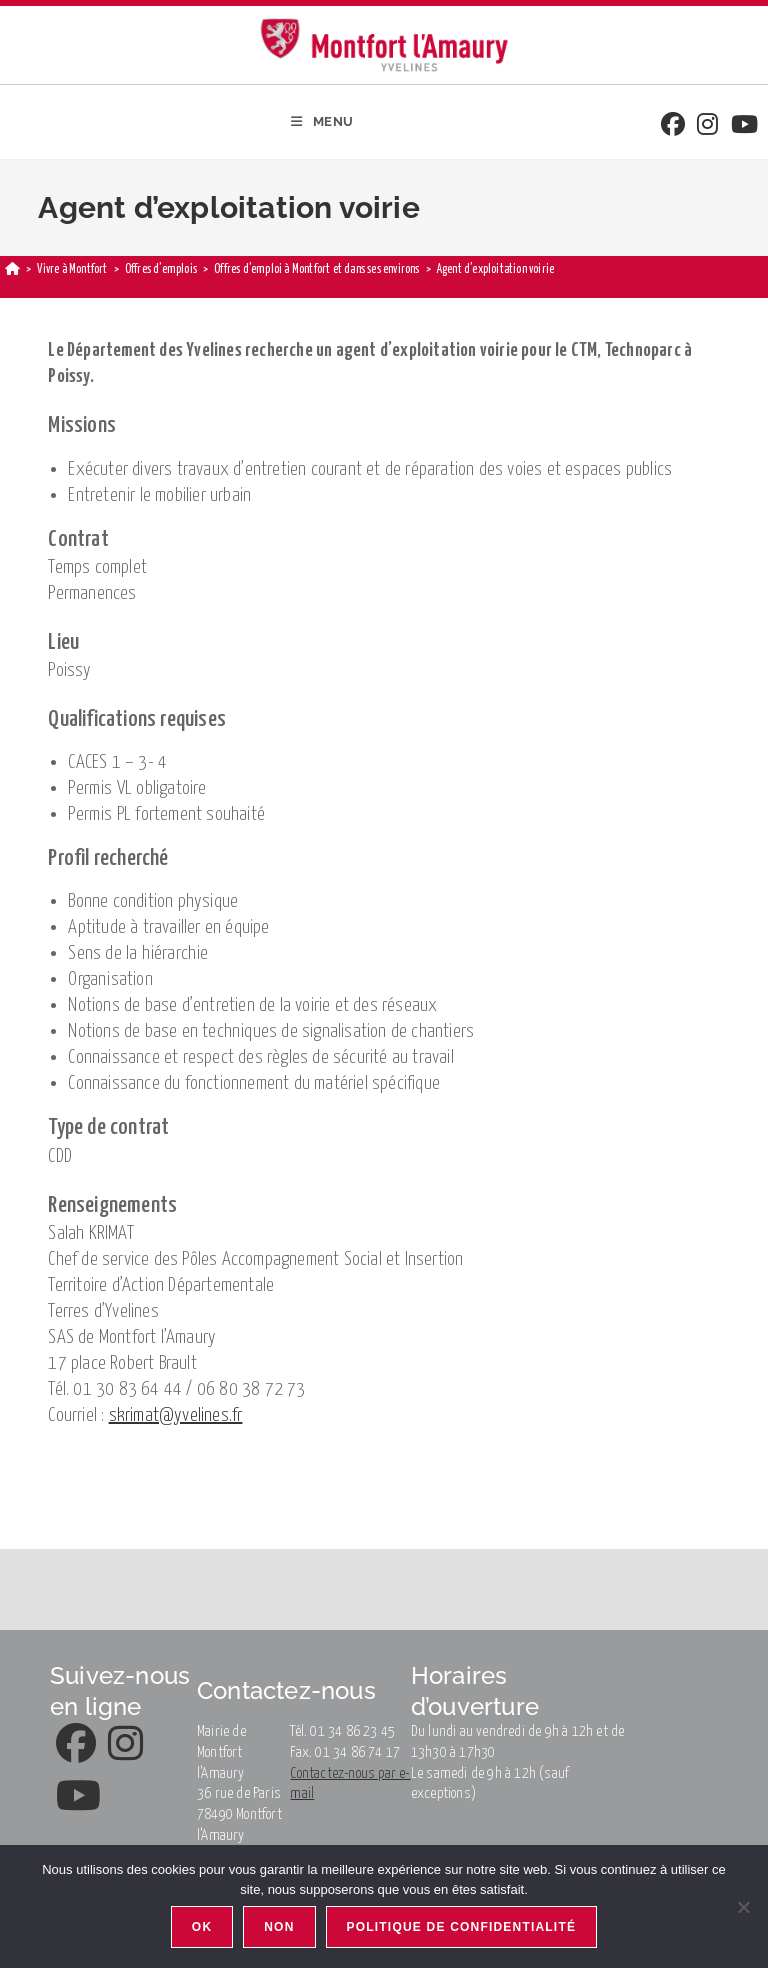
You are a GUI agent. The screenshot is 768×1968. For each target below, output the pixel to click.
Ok (202, 1927)
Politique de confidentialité (462, 1927)
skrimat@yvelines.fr (176, 1415)
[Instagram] (707, 126)
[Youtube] (744, 126)
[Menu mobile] (322, 122)
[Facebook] (673, 126)
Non (279, 1927)
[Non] (743, 1907)
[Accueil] (12, 269)
